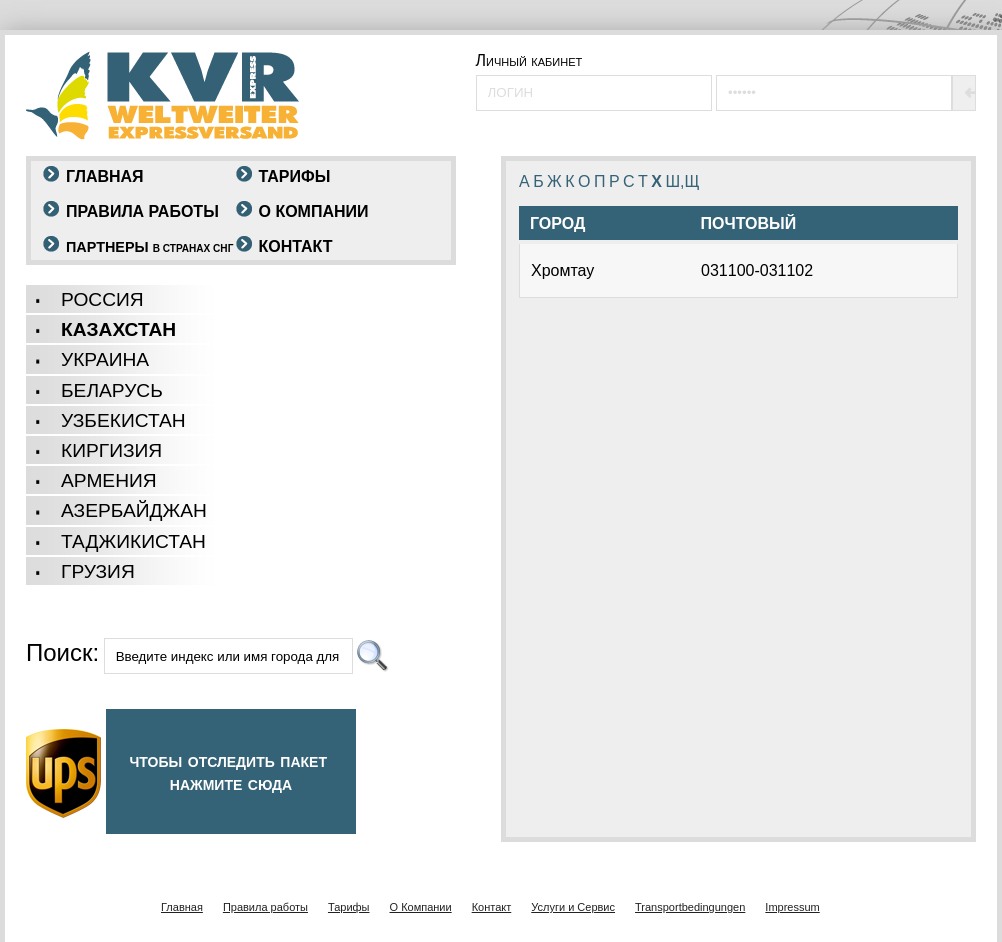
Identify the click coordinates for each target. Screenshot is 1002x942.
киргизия (111, 450)
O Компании (314, 211)
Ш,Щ (682, 181)
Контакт (296, 246)
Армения (109, 480)
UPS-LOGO (63, 773)
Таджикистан (133, 541)
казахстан (118, 329)
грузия (98, 571)
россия (102, 299)
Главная (105, 176)
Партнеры (149, 247)
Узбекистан (123, 420)
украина (105, 359)
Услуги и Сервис (573, 907)
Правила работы (142, 211)
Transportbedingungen (690, 907)
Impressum (792, 907)
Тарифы (295, 176)
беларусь (112, 390)
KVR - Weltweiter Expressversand (162, 95)
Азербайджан (134, 510)
